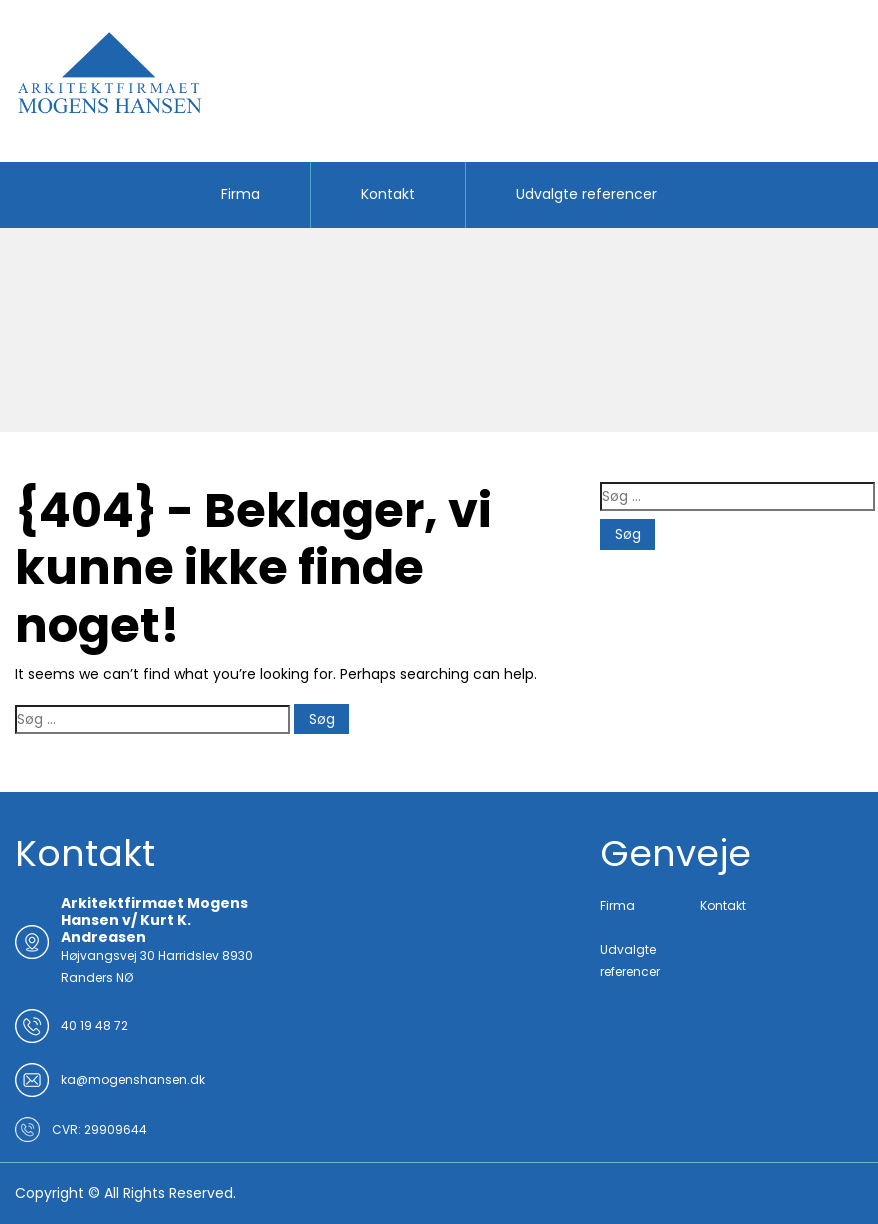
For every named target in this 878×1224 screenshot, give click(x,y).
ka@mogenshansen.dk (133, 1079)
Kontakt (388, 194)
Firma (240, 194)
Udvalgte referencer (586, 194)
